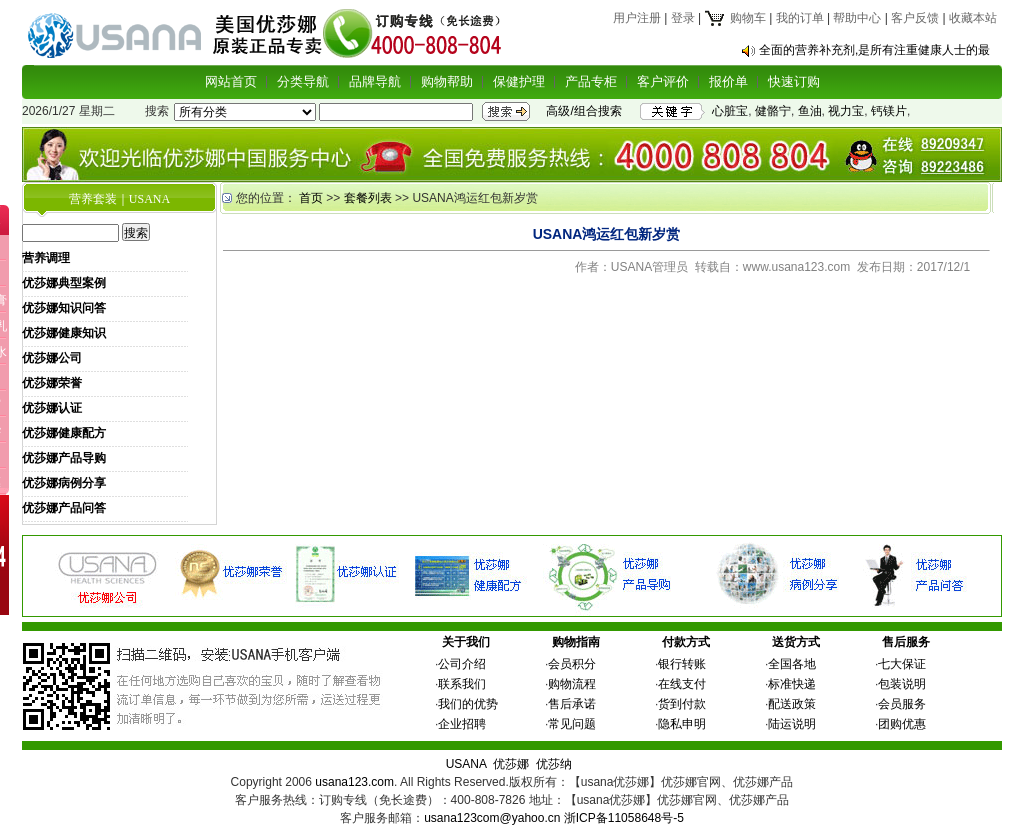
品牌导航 (375, 81)
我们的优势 (468, 704)
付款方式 (686, 642)
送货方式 (796, 642)
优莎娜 (511, 764)
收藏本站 (973, 18)
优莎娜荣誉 (52, 383)
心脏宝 (730, 111)
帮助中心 (857, 18)
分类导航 (303, 81)
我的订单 (800, 18)
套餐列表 (368, 198)
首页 (311, 198)
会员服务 (902, 704)
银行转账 (682, 664)
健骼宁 (773, 111)
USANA (466, 764)
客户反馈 (915, 18)
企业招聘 (462, 724)
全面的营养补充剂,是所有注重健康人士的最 (874, 50)
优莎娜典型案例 (64, 283)
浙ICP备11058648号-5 (624, 818)
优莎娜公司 (52, 358)
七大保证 (902, 664)
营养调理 (46, 258)
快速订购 (794, 81)
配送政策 (792, 704)
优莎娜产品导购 (64, 458)
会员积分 (572, 664)
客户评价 (663, 81)
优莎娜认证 (52, 408)
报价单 (728, 81)
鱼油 (810, 111)
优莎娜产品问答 (64, 508)
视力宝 (846, 111)
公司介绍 (462, 664)
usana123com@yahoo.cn (492, 818)
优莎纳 (554, 764)
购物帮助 (447, 81)
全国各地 (792, 664)
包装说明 (902, 684)
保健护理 (519, 81)
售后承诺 (572, 704)
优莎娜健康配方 (64, 433)
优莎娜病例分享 (64, 483)
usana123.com (354, 782)
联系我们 (462, 684)
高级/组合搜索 (583, 111)
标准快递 (792, 684)
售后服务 (906, 642)
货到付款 (682, 704)
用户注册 (637, 18)
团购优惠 (902, 724)
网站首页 (231, 81)
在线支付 (682, 684)
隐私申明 (682, 724)
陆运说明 (792, 724)
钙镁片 (889, 111)
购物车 (734, 18)
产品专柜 (591, 81)
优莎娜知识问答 (64, 308)
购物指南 (576, 642)
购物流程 (572, 684)
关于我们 (466, 642)
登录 (683, 18)
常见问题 (572, 724)
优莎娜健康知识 (64, 333)
